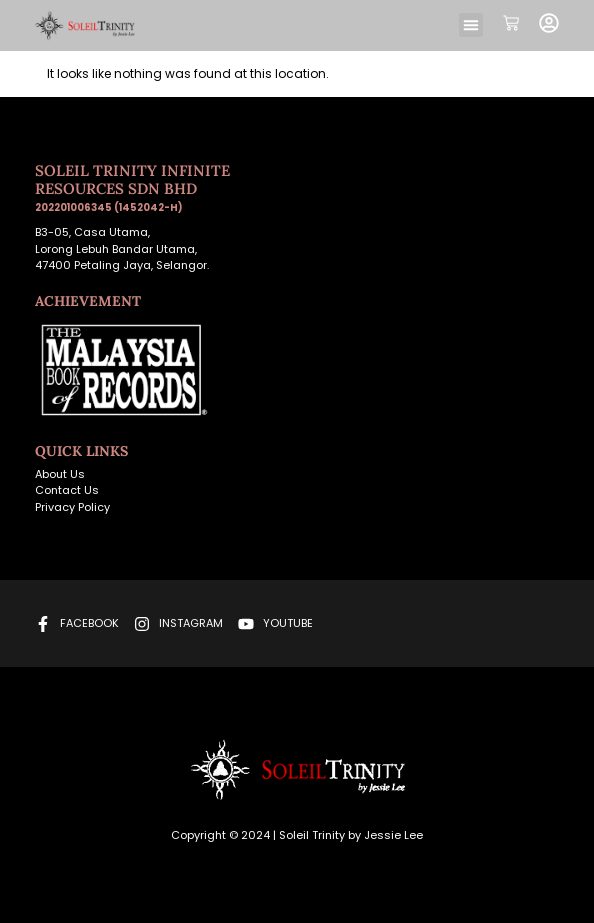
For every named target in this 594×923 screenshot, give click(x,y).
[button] (471, 25)
